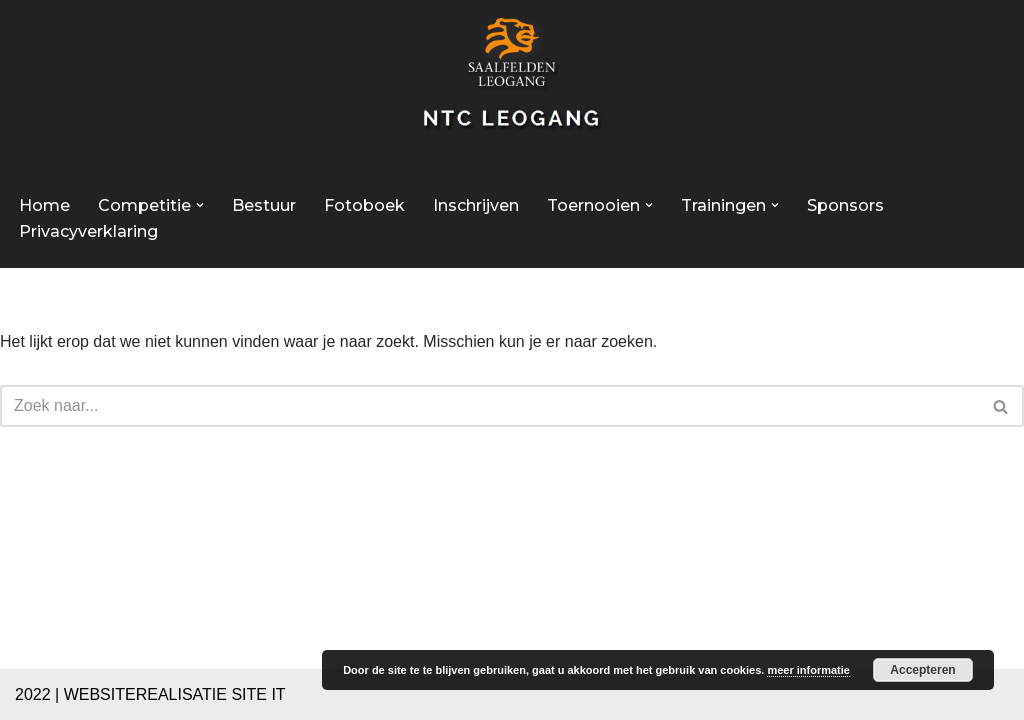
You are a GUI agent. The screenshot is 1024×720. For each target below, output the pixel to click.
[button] (200, 205)
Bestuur (264, 205)
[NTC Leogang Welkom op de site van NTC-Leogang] (512, 84)
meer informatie (808, 670)
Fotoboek (364, 205)
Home (44, 205)
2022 (33, 694)
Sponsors (845, 205)
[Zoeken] (489, 406)
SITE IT (258, 694)
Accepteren (922, 670)
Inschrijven (476, 205)
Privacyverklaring (88, 231)
